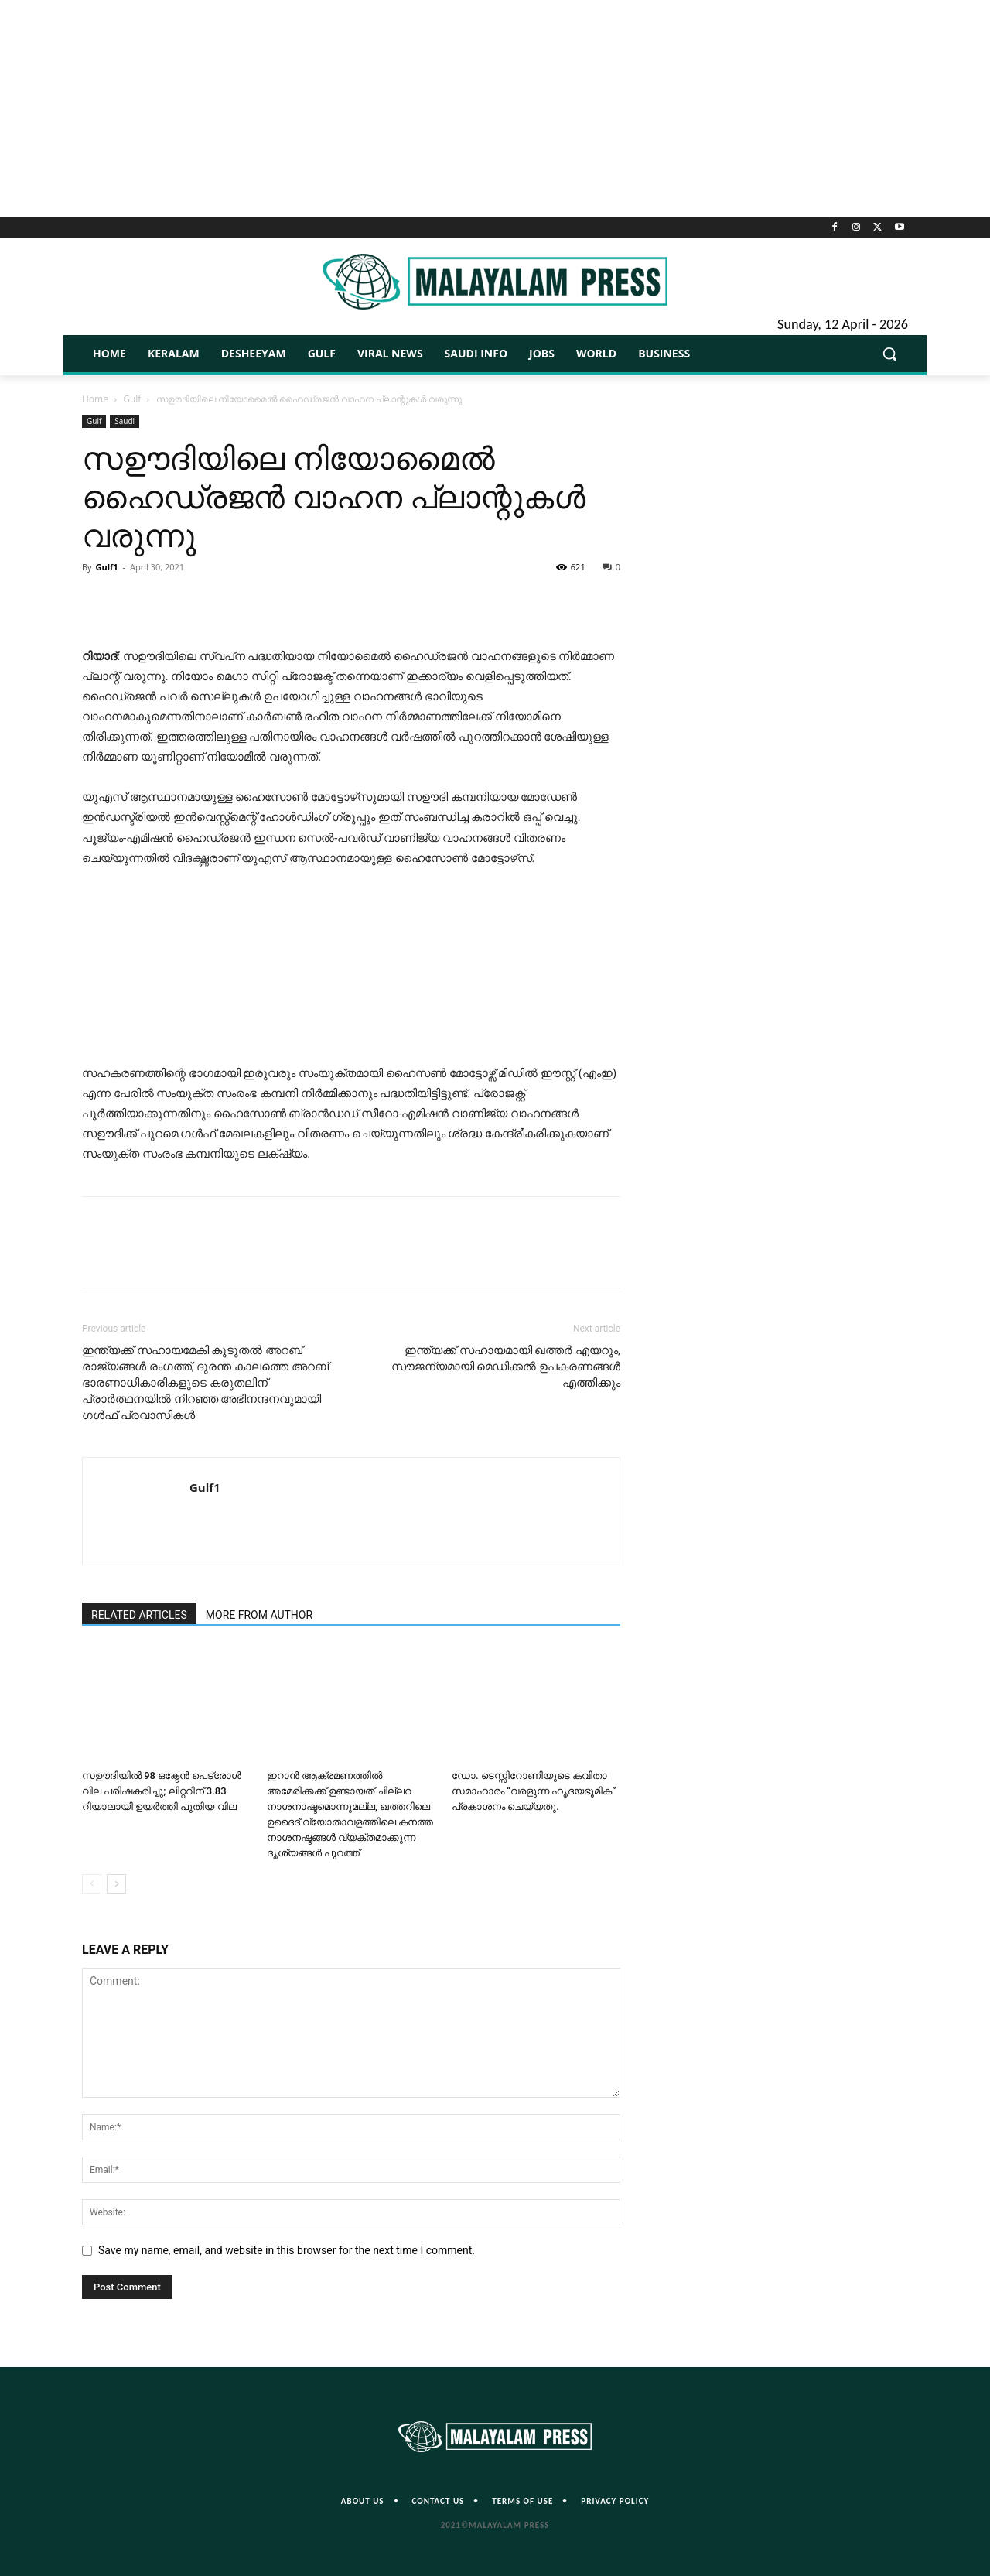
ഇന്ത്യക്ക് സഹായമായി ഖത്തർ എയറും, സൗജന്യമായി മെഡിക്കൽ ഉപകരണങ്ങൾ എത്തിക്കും (505, 1366)
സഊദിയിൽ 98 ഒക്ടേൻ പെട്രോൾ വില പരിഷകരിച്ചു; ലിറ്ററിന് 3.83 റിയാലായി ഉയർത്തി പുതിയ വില (161, 1791)
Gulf (132, 398)
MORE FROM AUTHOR (259, 1615)
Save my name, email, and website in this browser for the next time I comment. (286, 2250)
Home (95, 398)
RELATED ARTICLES (139, 1615)
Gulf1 (106, 567)
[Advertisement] (495, 108)
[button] (889, 353)
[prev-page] (91, 1884)
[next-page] (116, 1884)
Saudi (124, 421)
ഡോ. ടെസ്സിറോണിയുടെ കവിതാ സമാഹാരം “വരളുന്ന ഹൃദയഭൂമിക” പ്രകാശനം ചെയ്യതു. (534, 1791)
